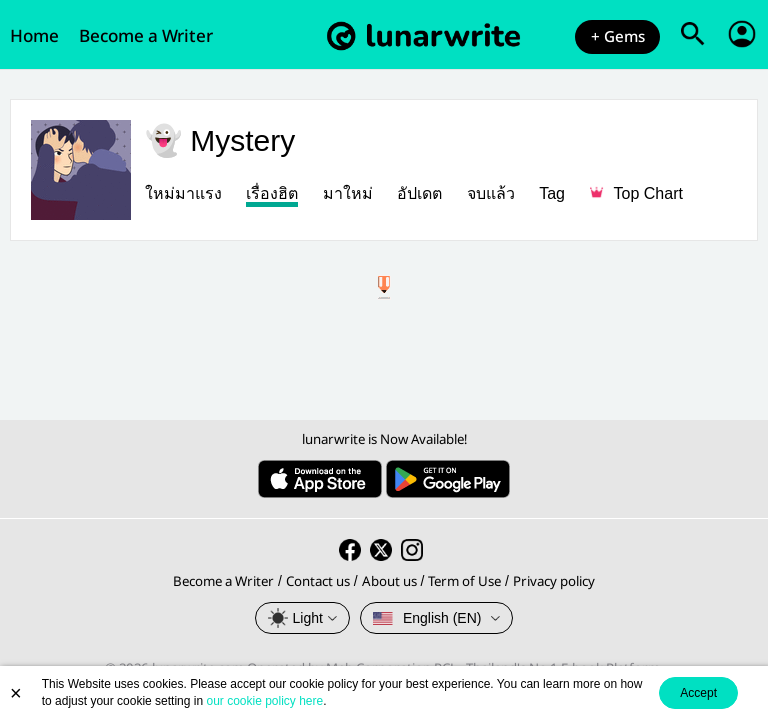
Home (34, 36)
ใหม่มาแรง (183, 193)
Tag (552, 193)
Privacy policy (554, 582)
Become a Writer (146, 36)
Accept (698, 693)
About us (389, 582)
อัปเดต (419, 193)
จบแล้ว (491, 193)
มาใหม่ (348, 193)
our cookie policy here (264, 701)
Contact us (318, 582)
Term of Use (464, 582)
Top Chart (636, 193)
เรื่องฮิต (272, 193)
